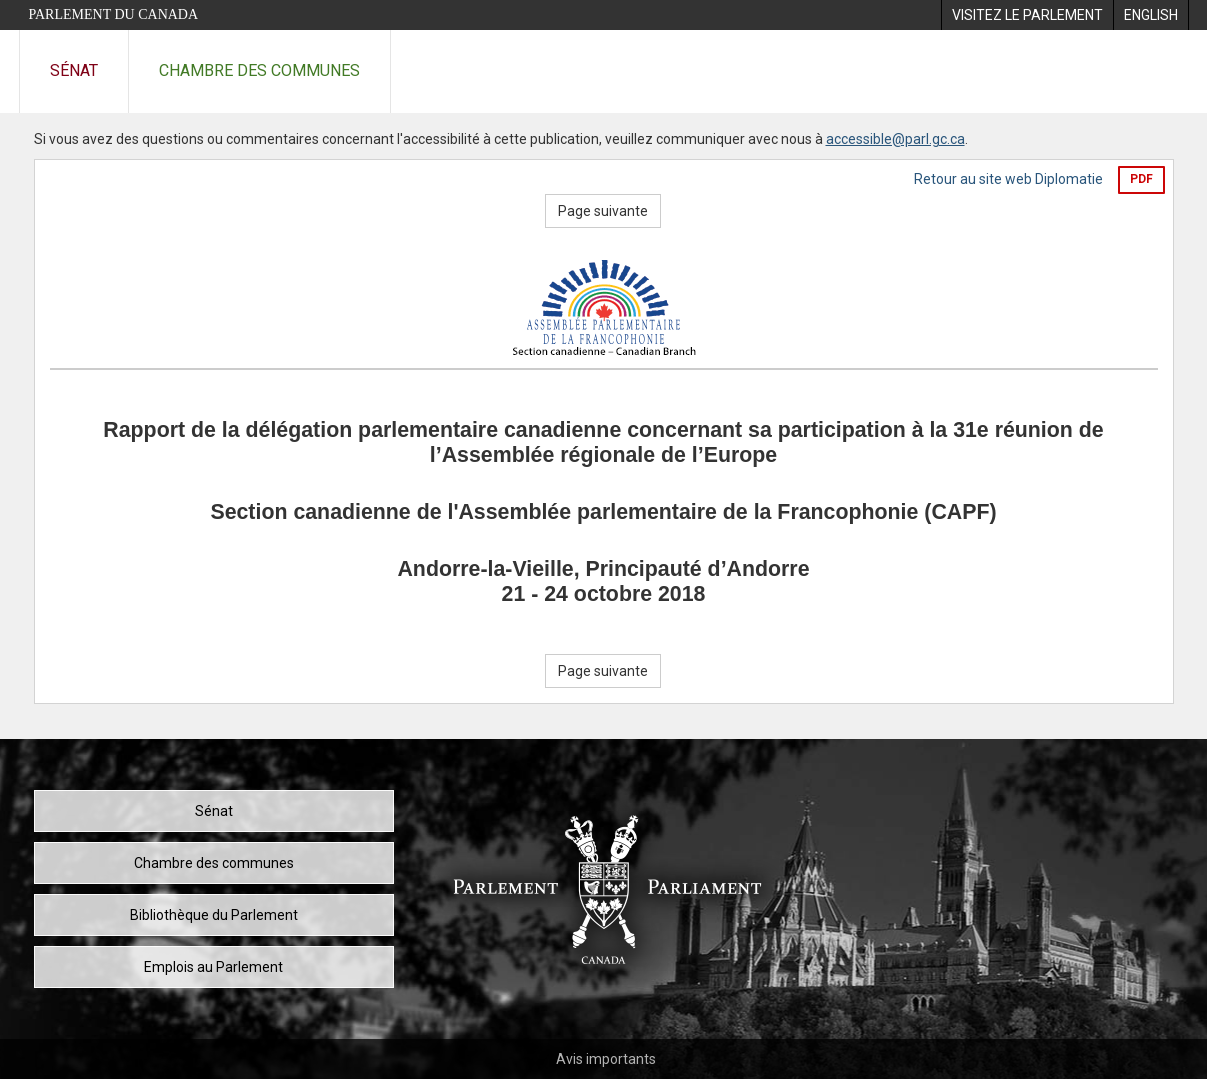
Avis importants (606, 1059)
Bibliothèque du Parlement (214, 915)
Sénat (74, 70)
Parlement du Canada (114, 14)
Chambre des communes (259, 70)
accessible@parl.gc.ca (895, 139)
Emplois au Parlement (213, 967)
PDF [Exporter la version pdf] (1141, 179)
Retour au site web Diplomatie (1008, 179)
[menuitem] (1027, 15)
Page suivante (603, 211)
